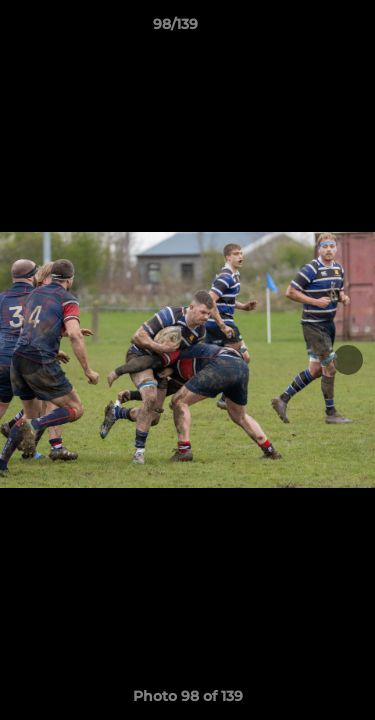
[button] (303, 29)
